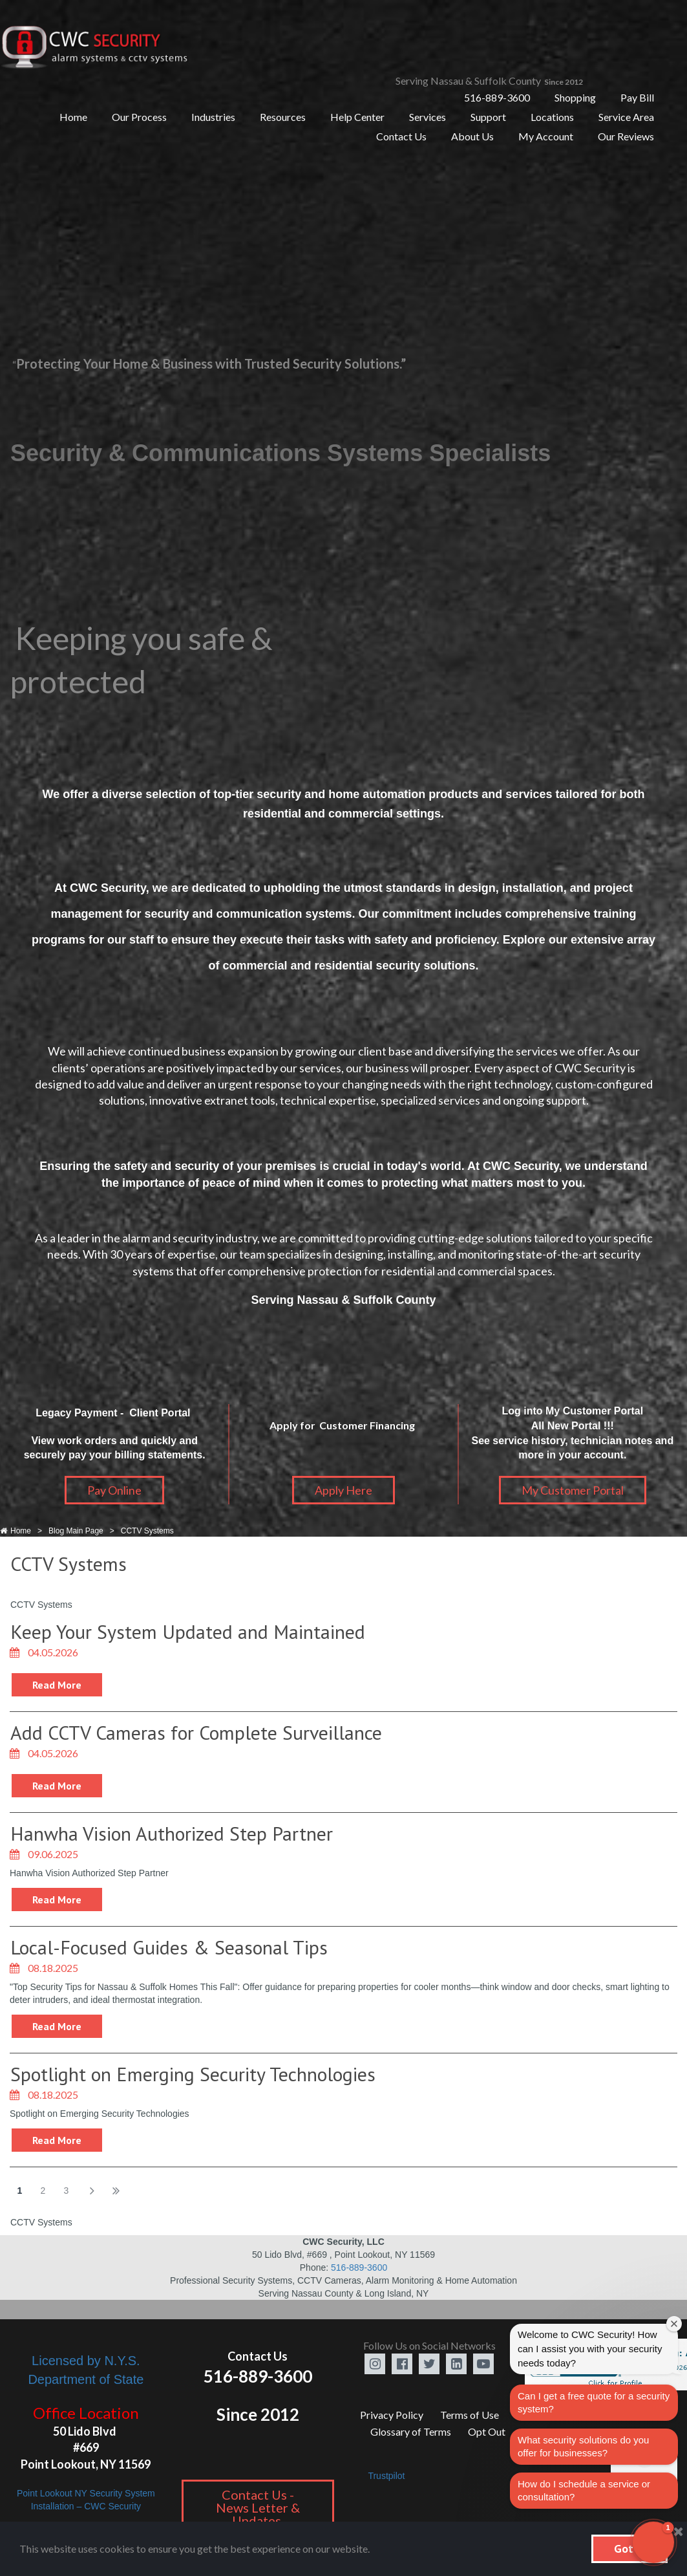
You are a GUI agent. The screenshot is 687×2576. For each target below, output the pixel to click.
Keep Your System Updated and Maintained (187, 1631)
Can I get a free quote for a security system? (594, 2402)
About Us (472, 136)
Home (73, 117)
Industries (213, 117)
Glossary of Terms (410, 2431)
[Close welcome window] (674, 2324)
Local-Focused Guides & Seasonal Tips (169, 1947)
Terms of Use (469, 2414)
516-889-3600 (497, 97)
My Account (545, 136)
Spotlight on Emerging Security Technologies (192, 2073)
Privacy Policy (391, 2414)
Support (488, 117)
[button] (653, 2542)
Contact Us (401, 136)
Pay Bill (637, 97)
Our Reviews (626, 136)
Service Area (626, 117)
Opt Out (486, 2431)
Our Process (139, 117)
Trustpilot (386, 2476)
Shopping (575, 97)
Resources (283, 117)
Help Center (357, 117)
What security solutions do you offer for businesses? (583, 2446)
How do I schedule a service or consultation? (584, 2490)
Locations (552, 117)
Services (427, 117)
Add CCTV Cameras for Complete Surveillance (196, 1732)
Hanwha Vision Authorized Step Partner (171, 1833)
